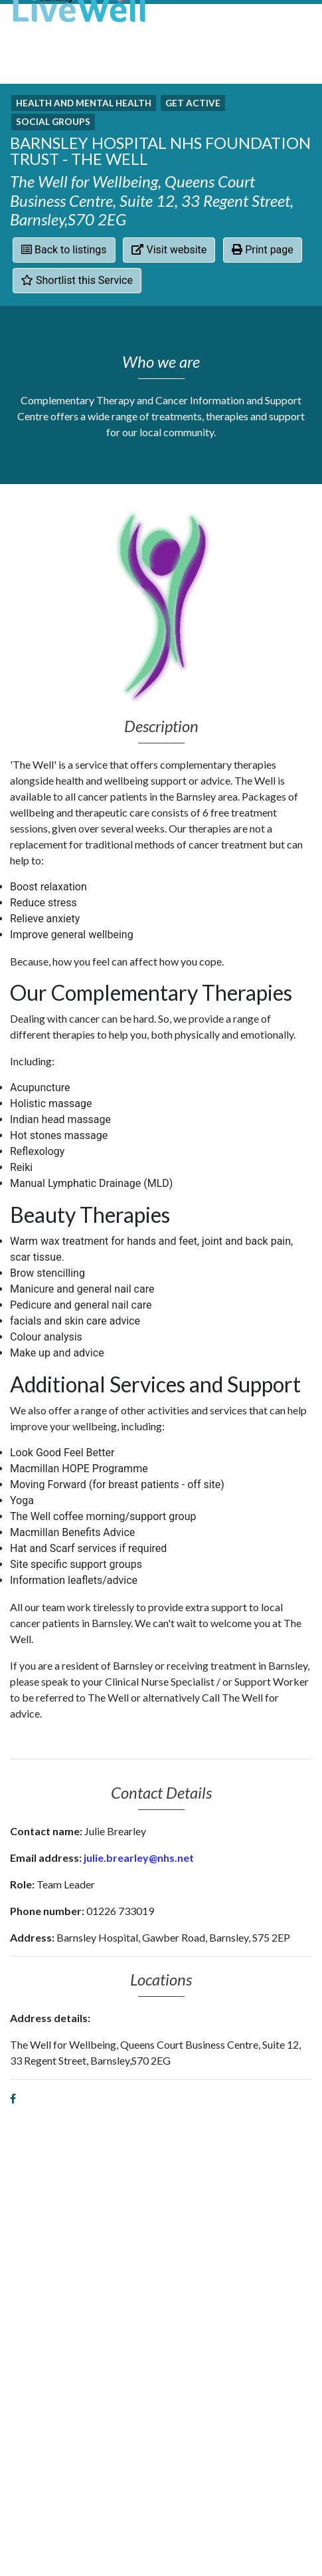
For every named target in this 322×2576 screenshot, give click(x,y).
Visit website (168, 249)
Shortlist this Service (77, 280)
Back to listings (64, 249)
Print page (262, 249)
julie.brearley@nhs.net (139, 1857)
